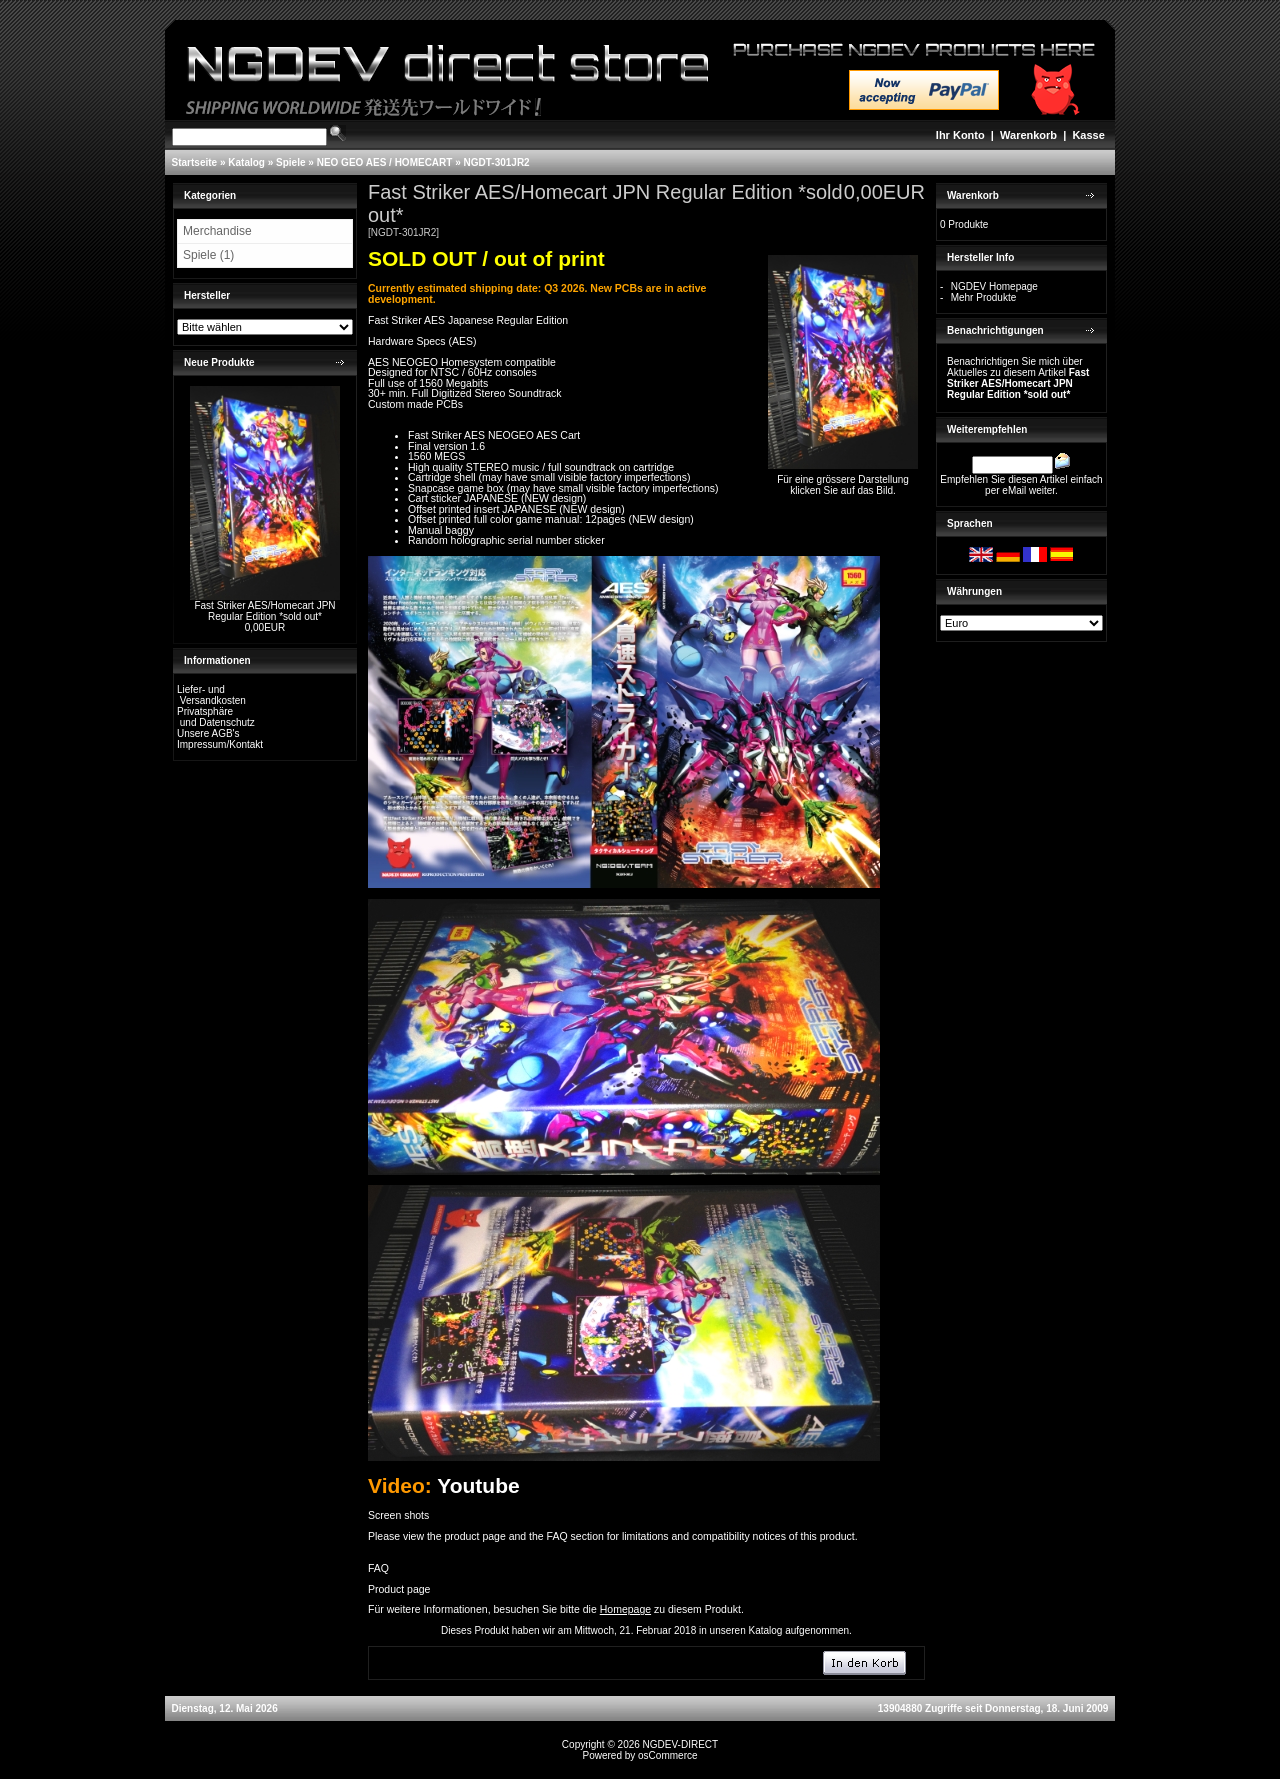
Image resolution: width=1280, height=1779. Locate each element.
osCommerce (667, 1755)
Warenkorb (1028, 135)
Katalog (246, 162)
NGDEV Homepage (994, 286)
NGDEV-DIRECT (681, 1744)
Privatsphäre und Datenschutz (216, 717)
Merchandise (217, 231)
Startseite (195, 162)
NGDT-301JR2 (497, 162)
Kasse (1088, 135)
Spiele (290, 162)
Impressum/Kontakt (220, 744)
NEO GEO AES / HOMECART (385, 162)
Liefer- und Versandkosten (211, 695)
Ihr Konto (960, 135)
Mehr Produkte (984, 297)
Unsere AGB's (208, 733)
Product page (399, 1589)
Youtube (478, 1485)
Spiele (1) (208, 255)
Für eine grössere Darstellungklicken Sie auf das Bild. (843, 480)
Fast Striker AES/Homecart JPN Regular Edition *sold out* (264, 611)
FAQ (378, 1568)
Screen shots (398, 1515)
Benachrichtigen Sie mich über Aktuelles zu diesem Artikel (1018, 378)
